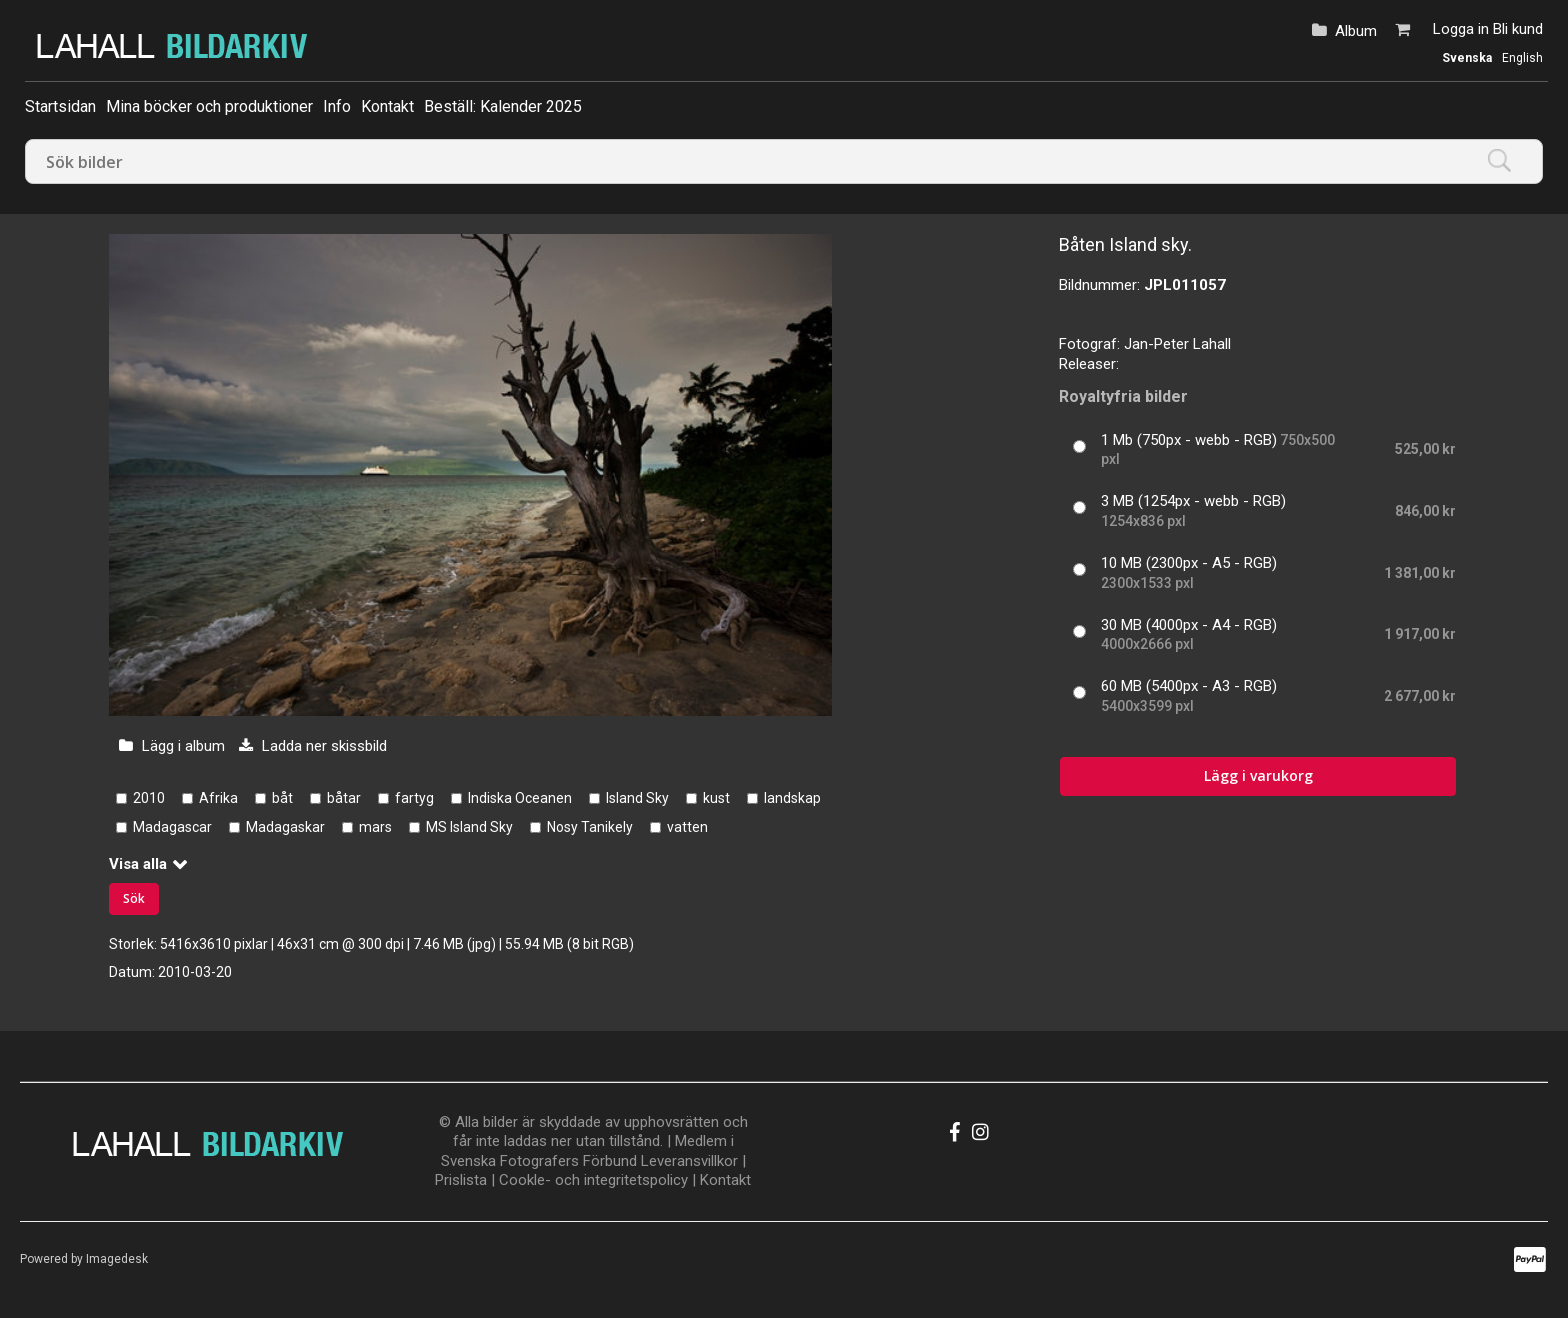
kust (716, 798)
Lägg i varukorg (1258, 775)
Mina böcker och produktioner (209, 106)
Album (1356, 31)
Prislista (461, 1180)
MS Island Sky (469, 827)
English (1522, 58)
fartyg (414, 798)
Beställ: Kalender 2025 (503, 106)
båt (282, 798)
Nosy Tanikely (590, 827)
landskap (792, 798)
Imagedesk (117, 1259)
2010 (149, 798)
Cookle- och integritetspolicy (593, 1180)
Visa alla (138, 864)
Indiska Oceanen (520, 798)
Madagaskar (285, 827)
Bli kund (1518, 29)
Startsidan (60, 106)
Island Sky (637, 798)
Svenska (1467, 58)
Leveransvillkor (689, 1161)
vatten (687, 827)
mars (375, 827)
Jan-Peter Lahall (1177, 344)
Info (337, 106)
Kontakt (387, 106)
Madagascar (172, 827)
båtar (344, 798)
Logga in (1461, 29)
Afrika (218, 798)
